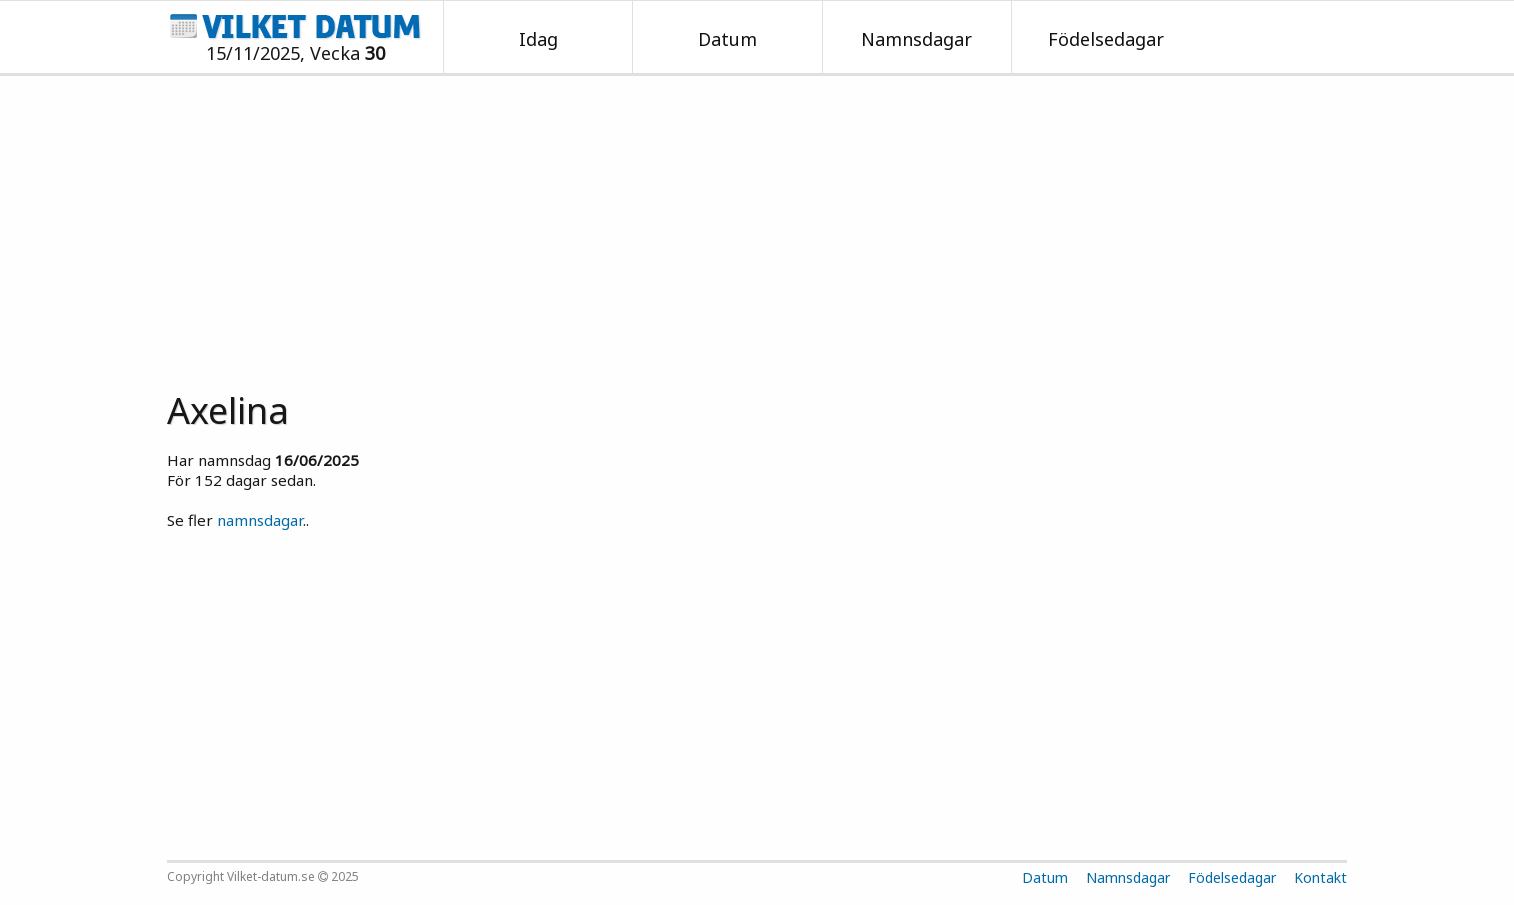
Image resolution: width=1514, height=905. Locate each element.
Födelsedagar (1106, 39)
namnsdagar (260, 520)
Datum (727, 39)
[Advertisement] (757, 226)
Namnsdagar (916, 39)
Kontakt (1320, 877)
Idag (538, 39)
